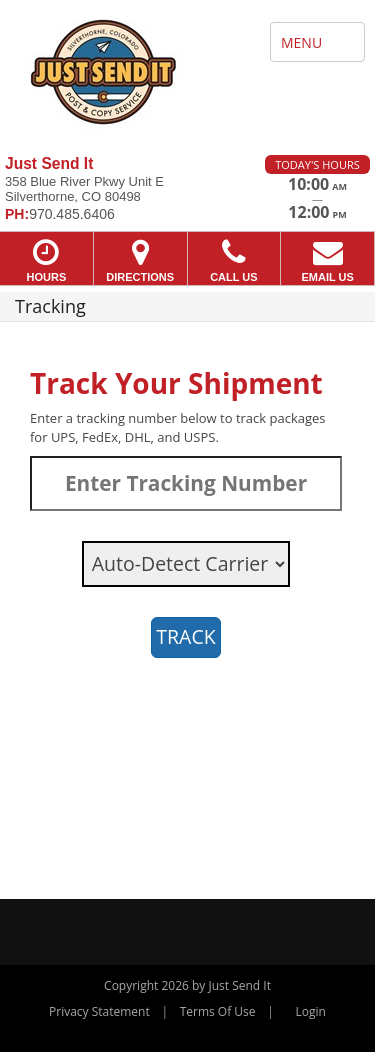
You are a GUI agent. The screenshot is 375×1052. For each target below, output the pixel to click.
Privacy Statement (99, 1011)
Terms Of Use (218, 1011)
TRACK (185, 636)
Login (311, 1011)
